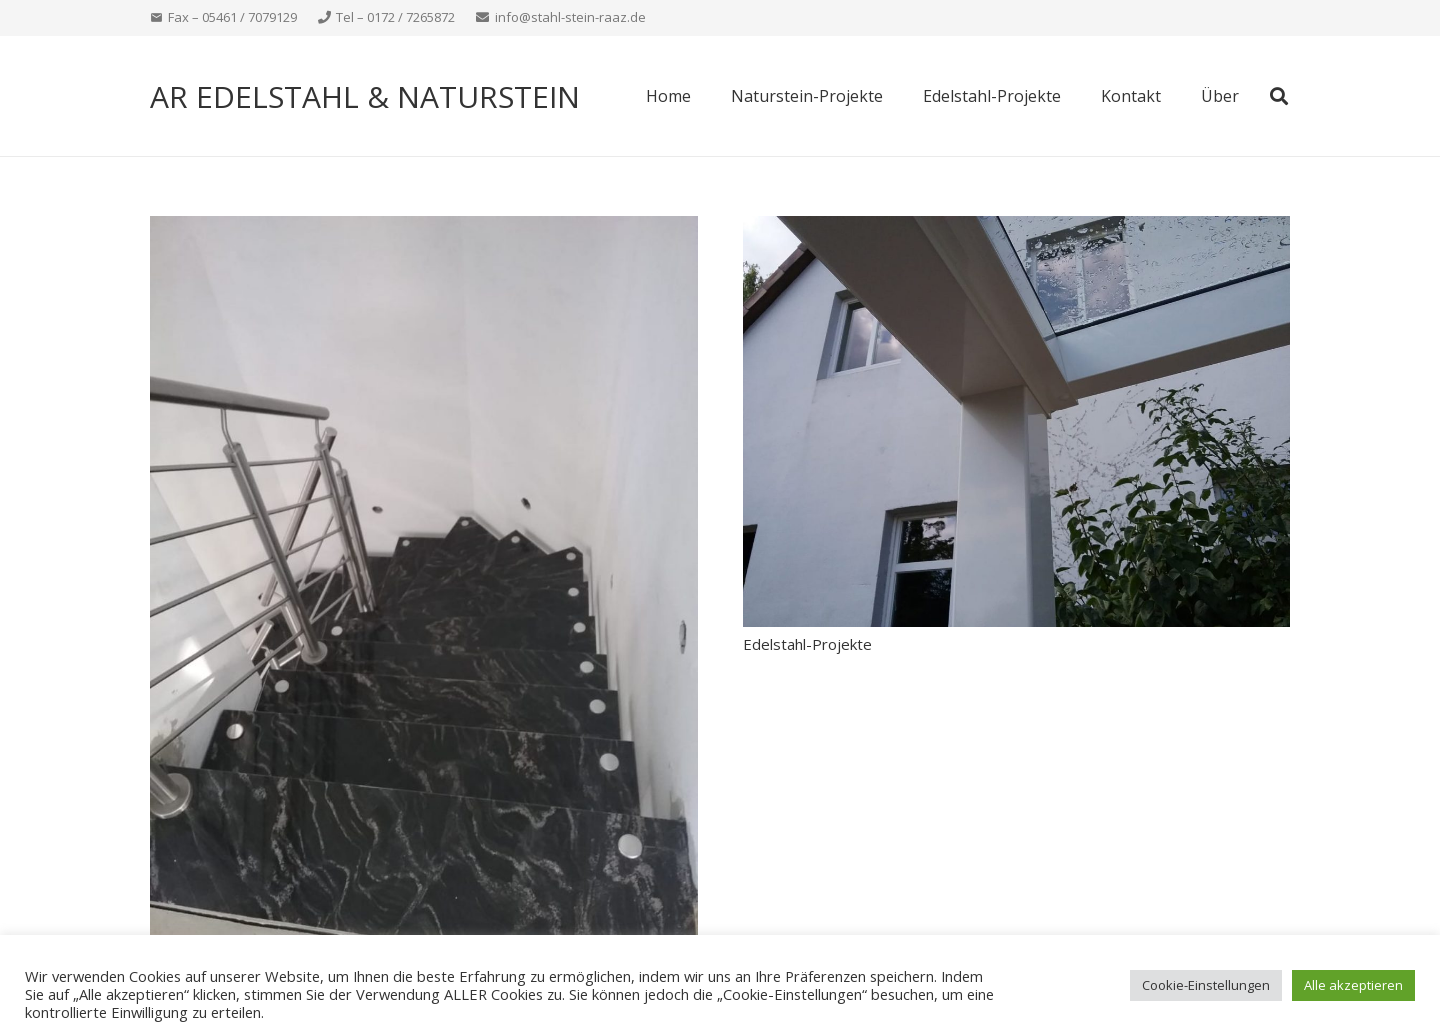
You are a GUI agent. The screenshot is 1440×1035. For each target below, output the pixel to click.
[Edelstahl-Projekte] (1017, 228)
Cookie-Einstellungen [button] (1206, 985)
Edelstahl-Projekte (807, 644)
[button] (1279, 96)
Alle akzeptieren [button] (1353, 985)
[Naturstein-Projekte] (424, 228)
